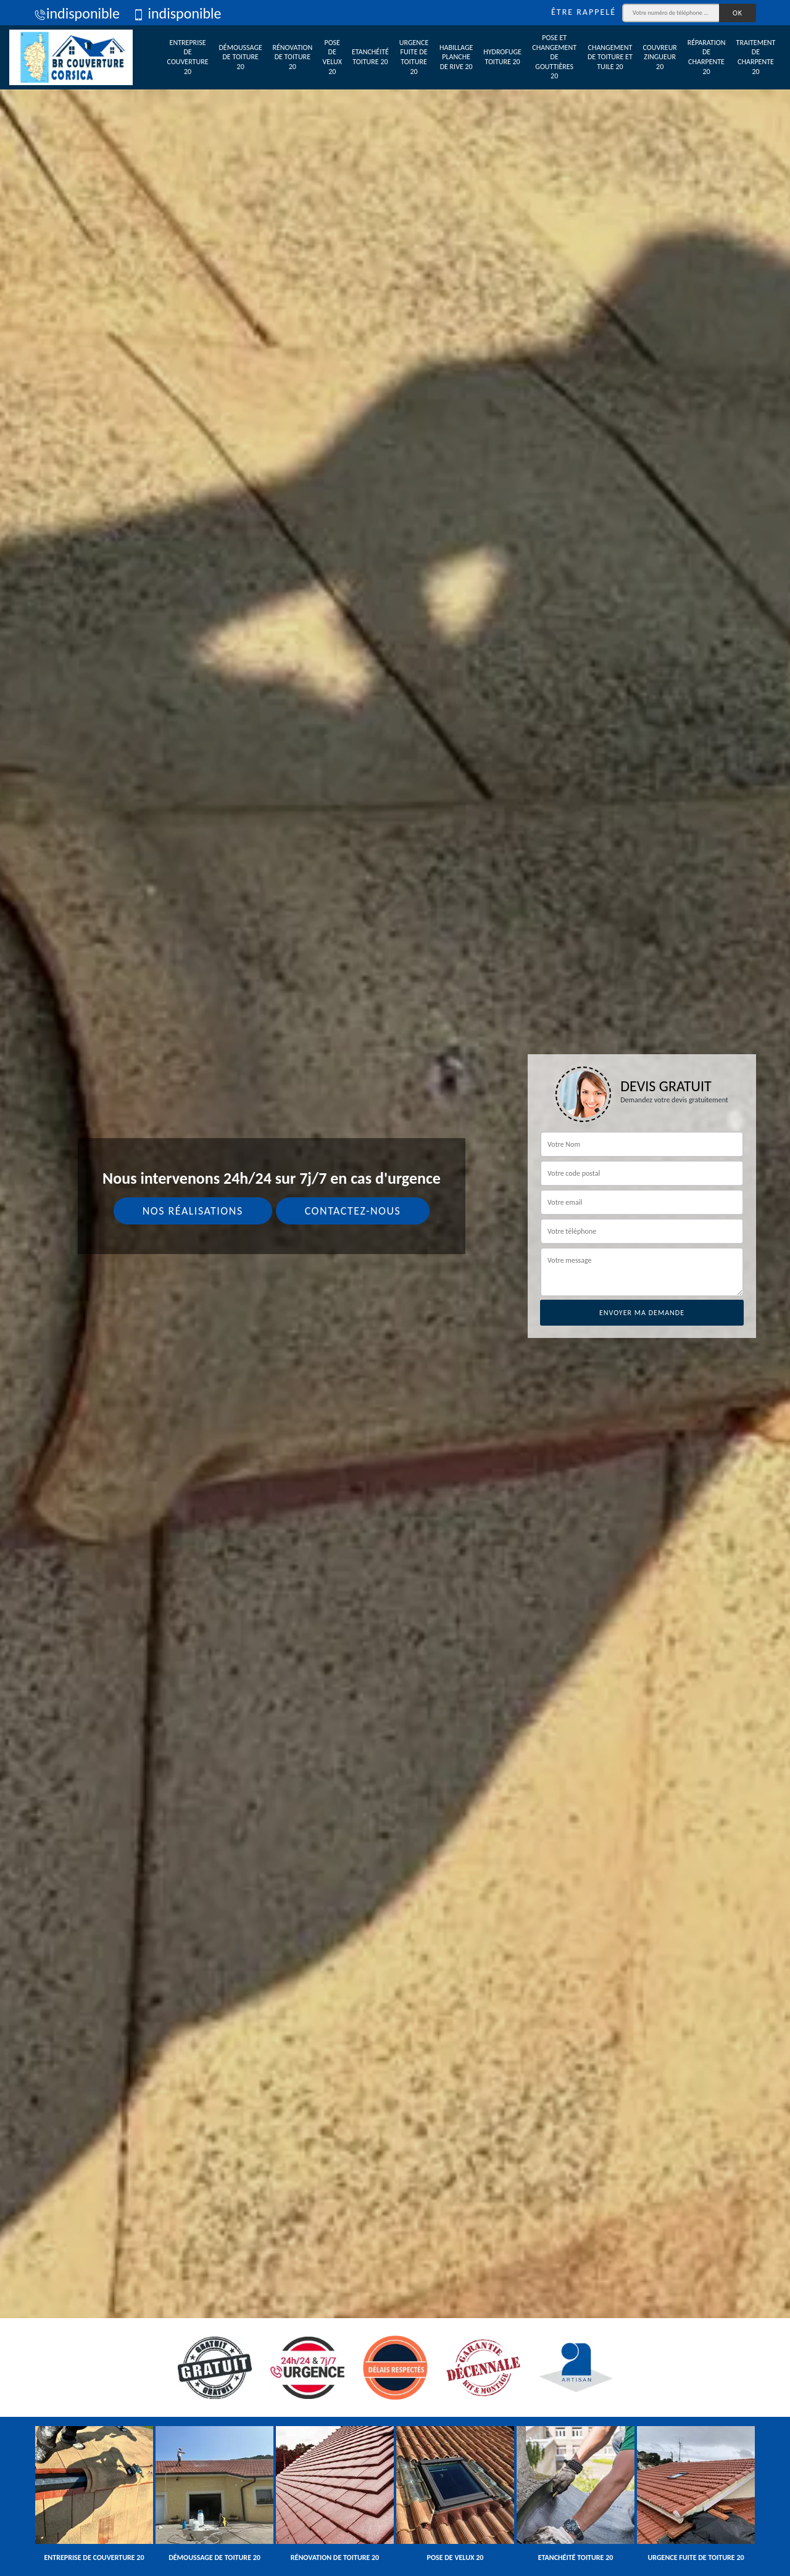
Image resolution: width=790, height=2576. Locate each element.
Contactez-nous (353, 1211)
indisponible (77, 13)
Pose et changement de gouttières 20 (554, 56)
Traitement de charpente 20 (756, 57)
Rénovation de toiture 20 (292, 57)
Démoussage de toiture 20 (240, 57)
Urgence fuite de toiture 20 (414, 57)
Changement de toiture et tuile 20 (610, 57)
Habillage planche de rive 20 (456, 57)
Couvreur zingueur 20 (660, 57)
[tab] (395, 1288)
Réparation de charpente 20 (707, 57)
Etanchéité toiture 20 (370, 56)
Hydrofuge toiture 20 (502, 56)
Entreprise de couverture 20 (188, 57)
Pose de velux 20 (332, 57)
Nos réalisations (193, 1211)
